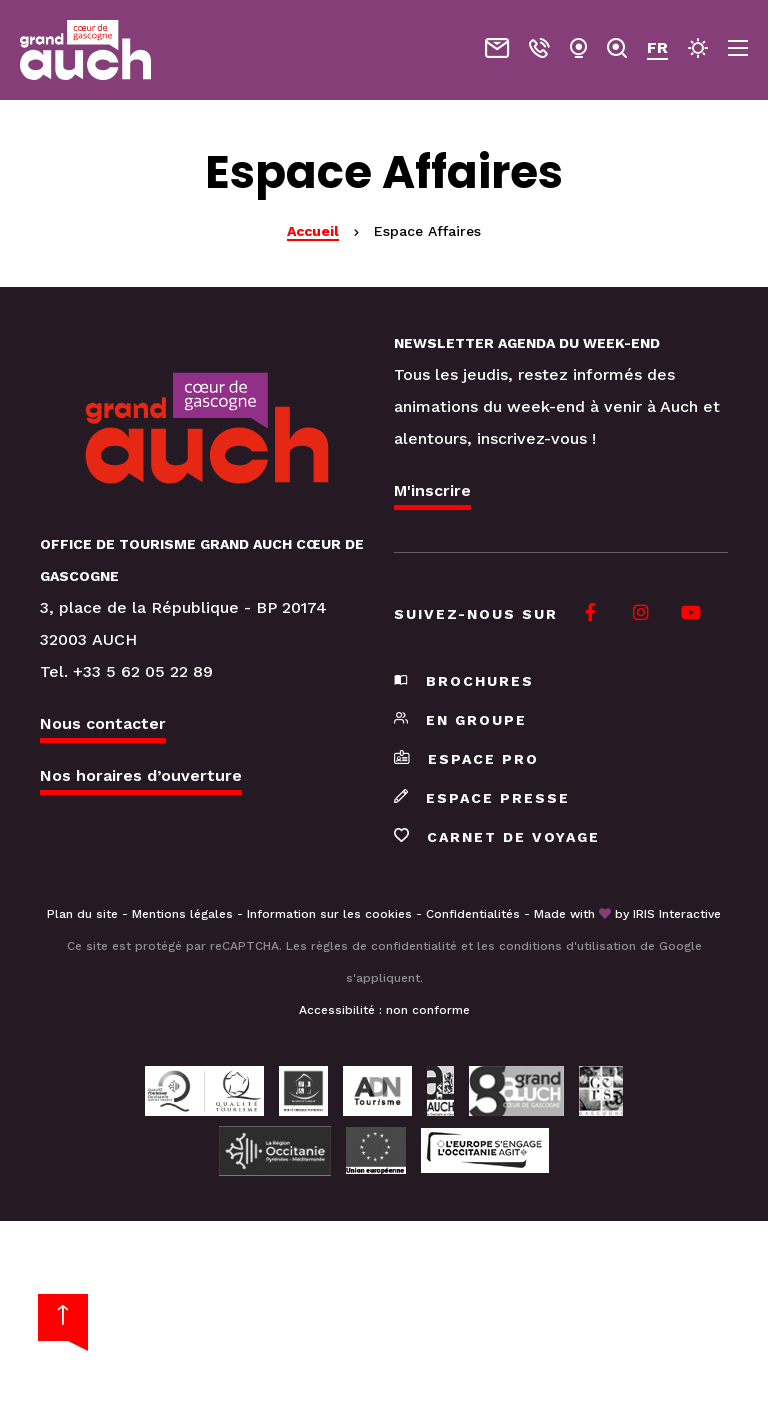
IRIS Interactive (677, 914)
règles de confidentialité (384, 946)
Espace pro (466, 759)
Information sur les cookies (329, 914)
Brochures (464, 681)
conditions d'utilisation (567, 946)
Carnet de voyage (497, 837)
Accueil (313, 231)
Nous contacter (103, 723)
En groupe (460, 720)
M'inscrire (432, 490)
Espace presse (482, 798)
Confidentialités (473, 914)
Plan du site (82, 914)
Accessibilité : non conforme (384, 1010)
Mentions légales (182, 914)
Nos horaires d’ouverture (141, 775)
